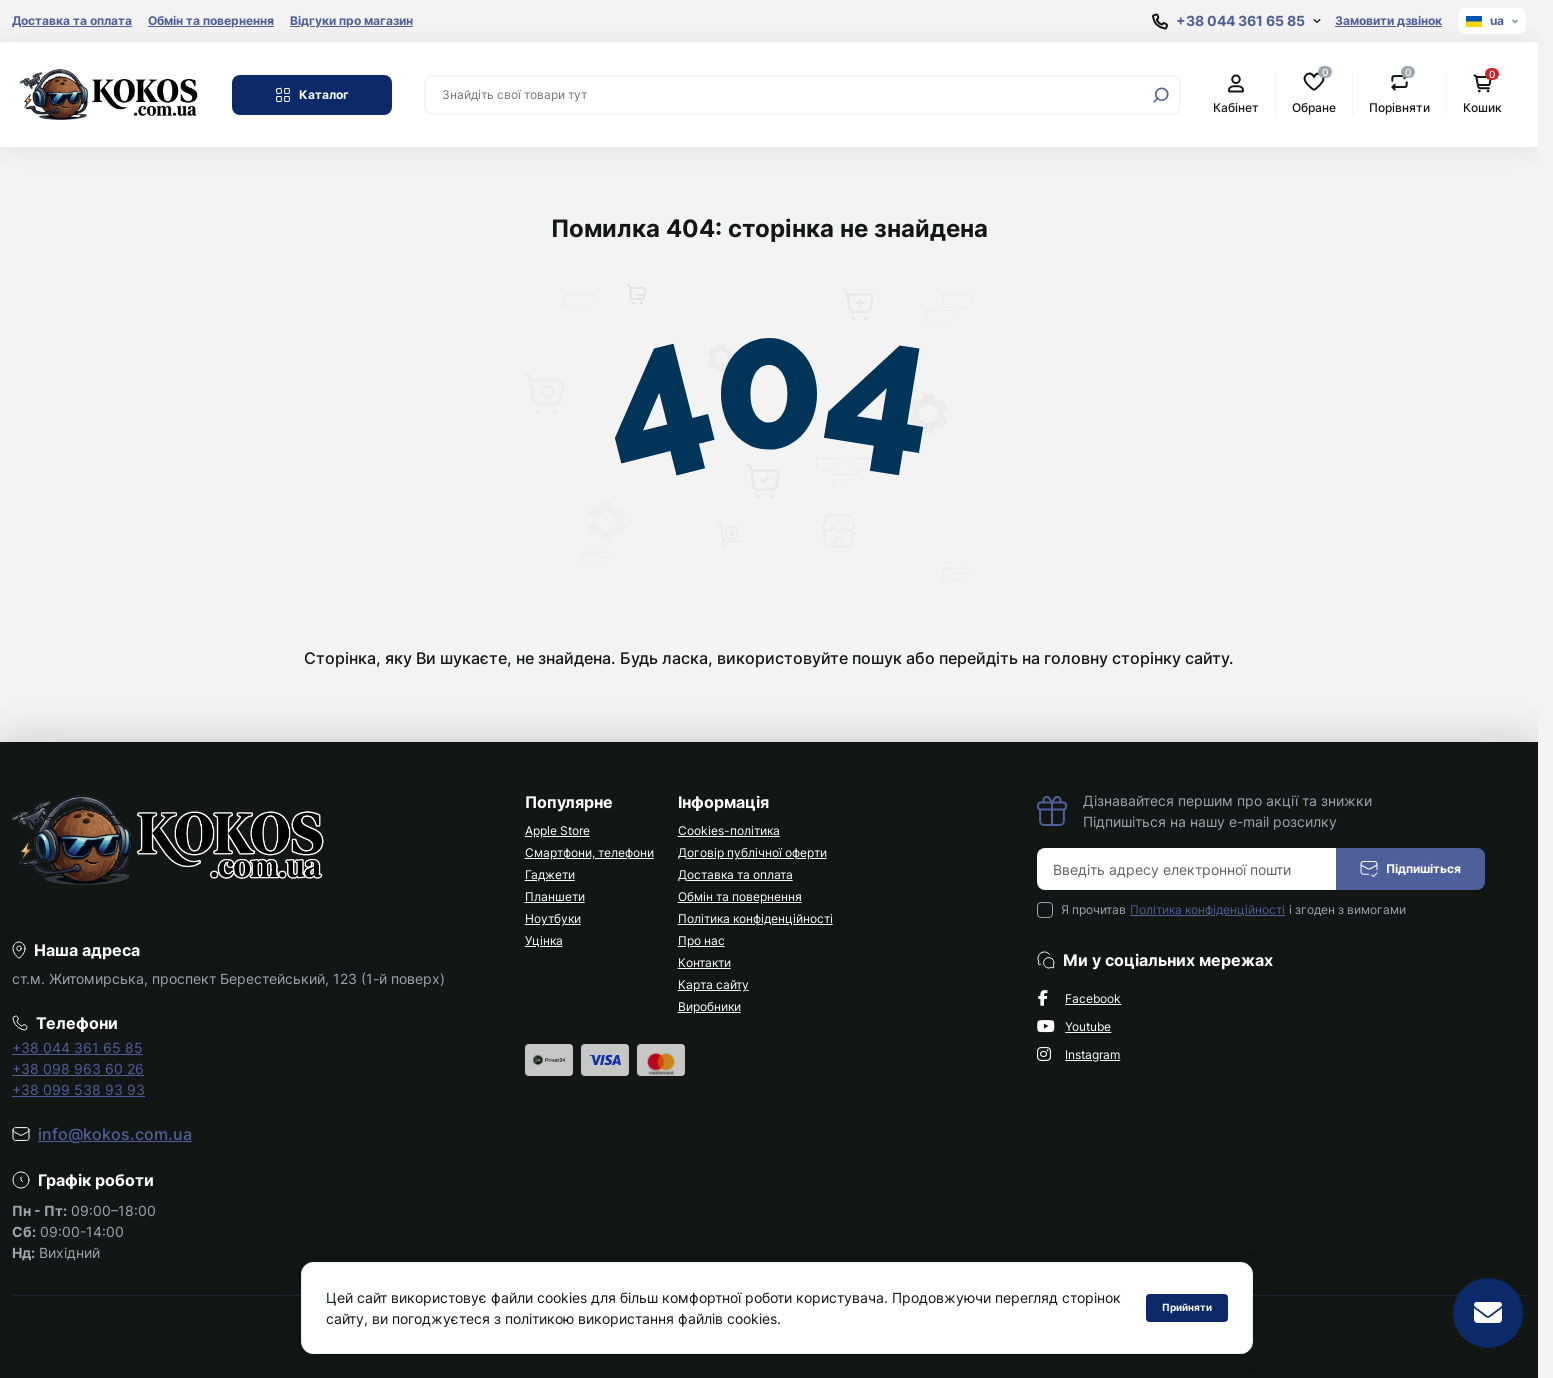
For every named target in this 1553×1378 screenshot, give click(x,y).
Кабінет (1236, 94)
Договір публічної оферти (752, 852)
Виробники (709, 1006)
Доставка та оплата (72, 20)
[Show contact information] (1236, 21)
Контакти (704, 962)
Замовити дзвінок (1388, 20)
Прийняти (1187, 1307)
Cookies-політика (729, 830)
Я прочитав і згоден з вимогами (1233, 910)
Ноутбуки (553, 918)
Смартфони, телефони (589, 852)
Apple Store (557, 830)
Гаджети (550, 874)
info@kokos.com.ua (115, 1134)
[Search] (1161, 95)
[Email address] (1187, 869)
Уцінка (544, 940)
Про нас (701, 940)
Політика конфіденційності (755, 918)
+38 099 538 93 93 (78, 1089)
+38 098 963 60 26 (78, 1068)
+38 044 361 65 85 (77, 1047)
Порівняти (1399, 93)
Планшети (555, 896)
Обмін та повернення (211, 20)
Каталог (312, 95)
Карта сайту (713, 984)
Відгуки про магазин (351, 20)
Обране (1314, 93)
